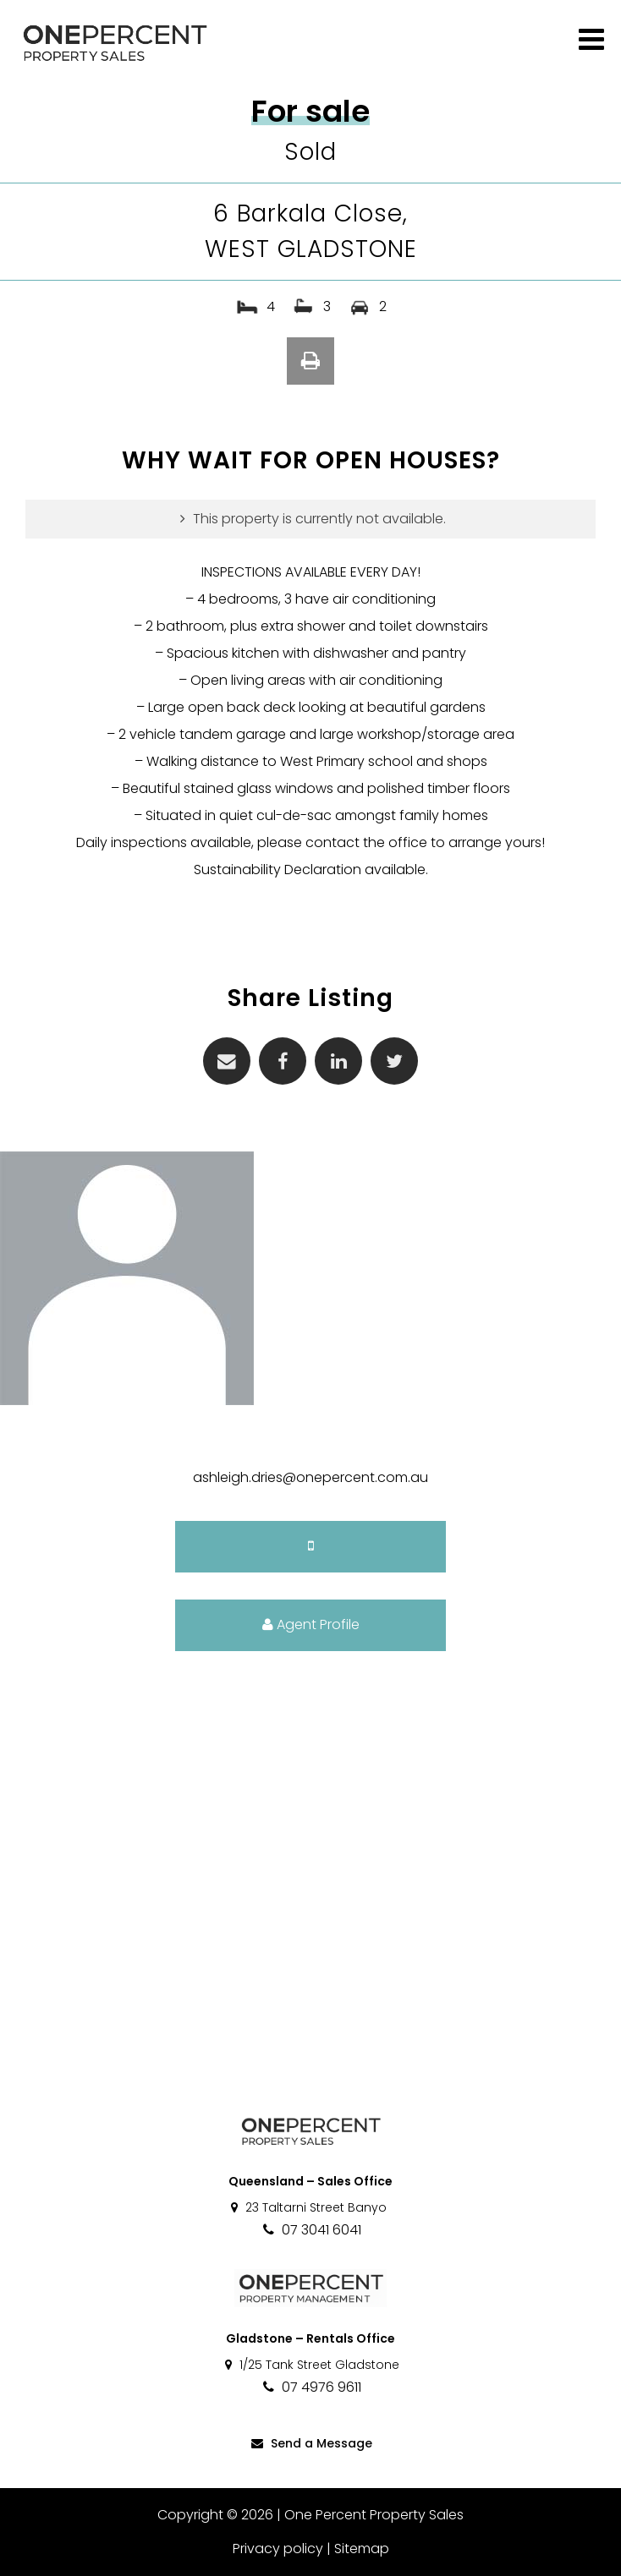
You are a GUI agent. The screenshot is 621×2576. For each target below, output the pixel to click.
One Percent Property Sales (374, 2514)
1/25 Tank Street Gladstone (311, 2364)
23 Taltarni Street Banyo (307, 2207)
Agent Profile (311, 1624)
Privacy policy (278, 2548)
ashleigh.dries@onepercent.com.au (310, 1477)
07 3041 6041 (311, 2230)
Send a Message (310, 2443)
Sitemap (361, 2548)
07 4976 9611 (311, 2387)
